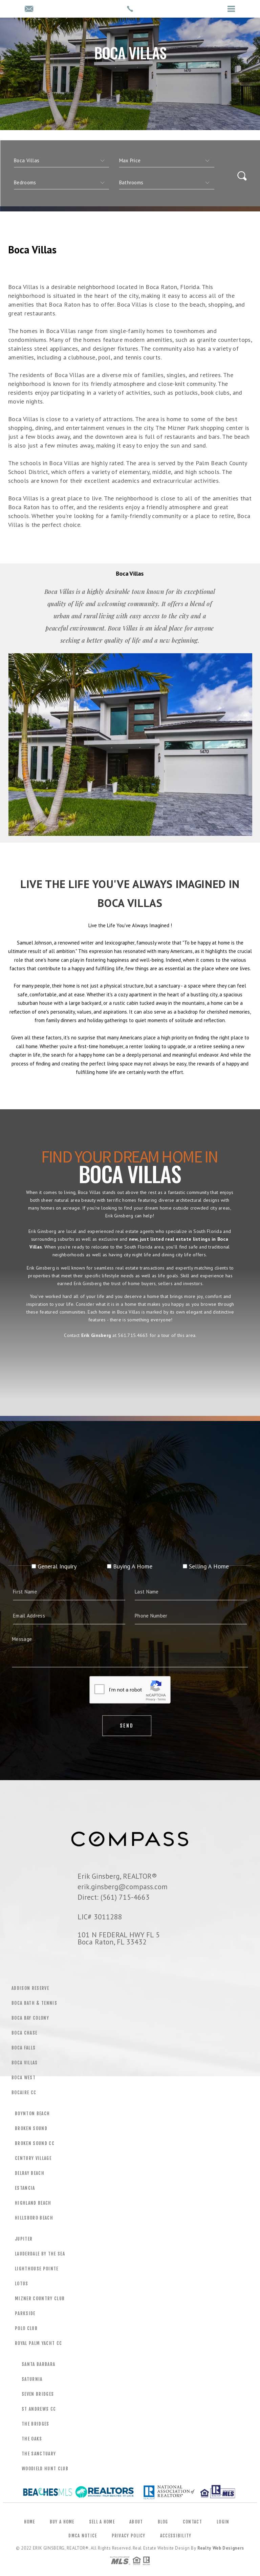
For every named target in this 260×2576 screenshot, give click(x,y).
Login (223, 2522)
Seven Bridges (38, 2394)
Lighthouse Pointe (37, 2268)
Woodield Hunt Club (45, 2468)
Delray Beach (29, 2173)
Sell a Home (102, 2522)
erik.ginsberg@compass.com (123, 1886)
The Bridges (35, 2424)
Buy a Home (62, 2522)
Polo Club (26, 2328)
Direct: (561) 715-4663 (114, 1897)
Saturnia (32, 2379)
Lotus (21, 2283)
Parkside (25, 2313)
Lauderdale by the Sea (40, 2253)
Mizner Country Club (40, 2298)
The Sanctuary (39, 2453)
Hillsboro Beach (34, 2218)
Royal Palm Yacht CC (38, 2343)
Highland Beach (33, 2203)
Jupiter (23, 2239)
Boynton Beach (32, 2113)
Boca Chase (24, 2033)
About (136, 2522)
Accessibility (176, 2535)
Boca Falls (24, 2048)
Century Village (33, 2158)
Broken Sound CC (35, 2143)
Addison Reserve (30, 1988)
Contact (192, 2522)
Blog (163, 2522)
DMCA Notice (82, 2535)
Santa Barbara (38, 2364)
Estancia (25, 2188)
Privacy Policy (129, 2535)
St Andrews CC (39, 2409)
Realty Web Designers (220, 2548)
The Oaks (32, 2438)
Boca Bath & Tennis (34, 2003)
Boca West (24, 2077)
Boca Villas (25, 2062)
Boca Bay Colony (30, 2018)
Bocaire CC (24, 2092)
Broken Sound (31, 2128)
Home (29, 2522)
